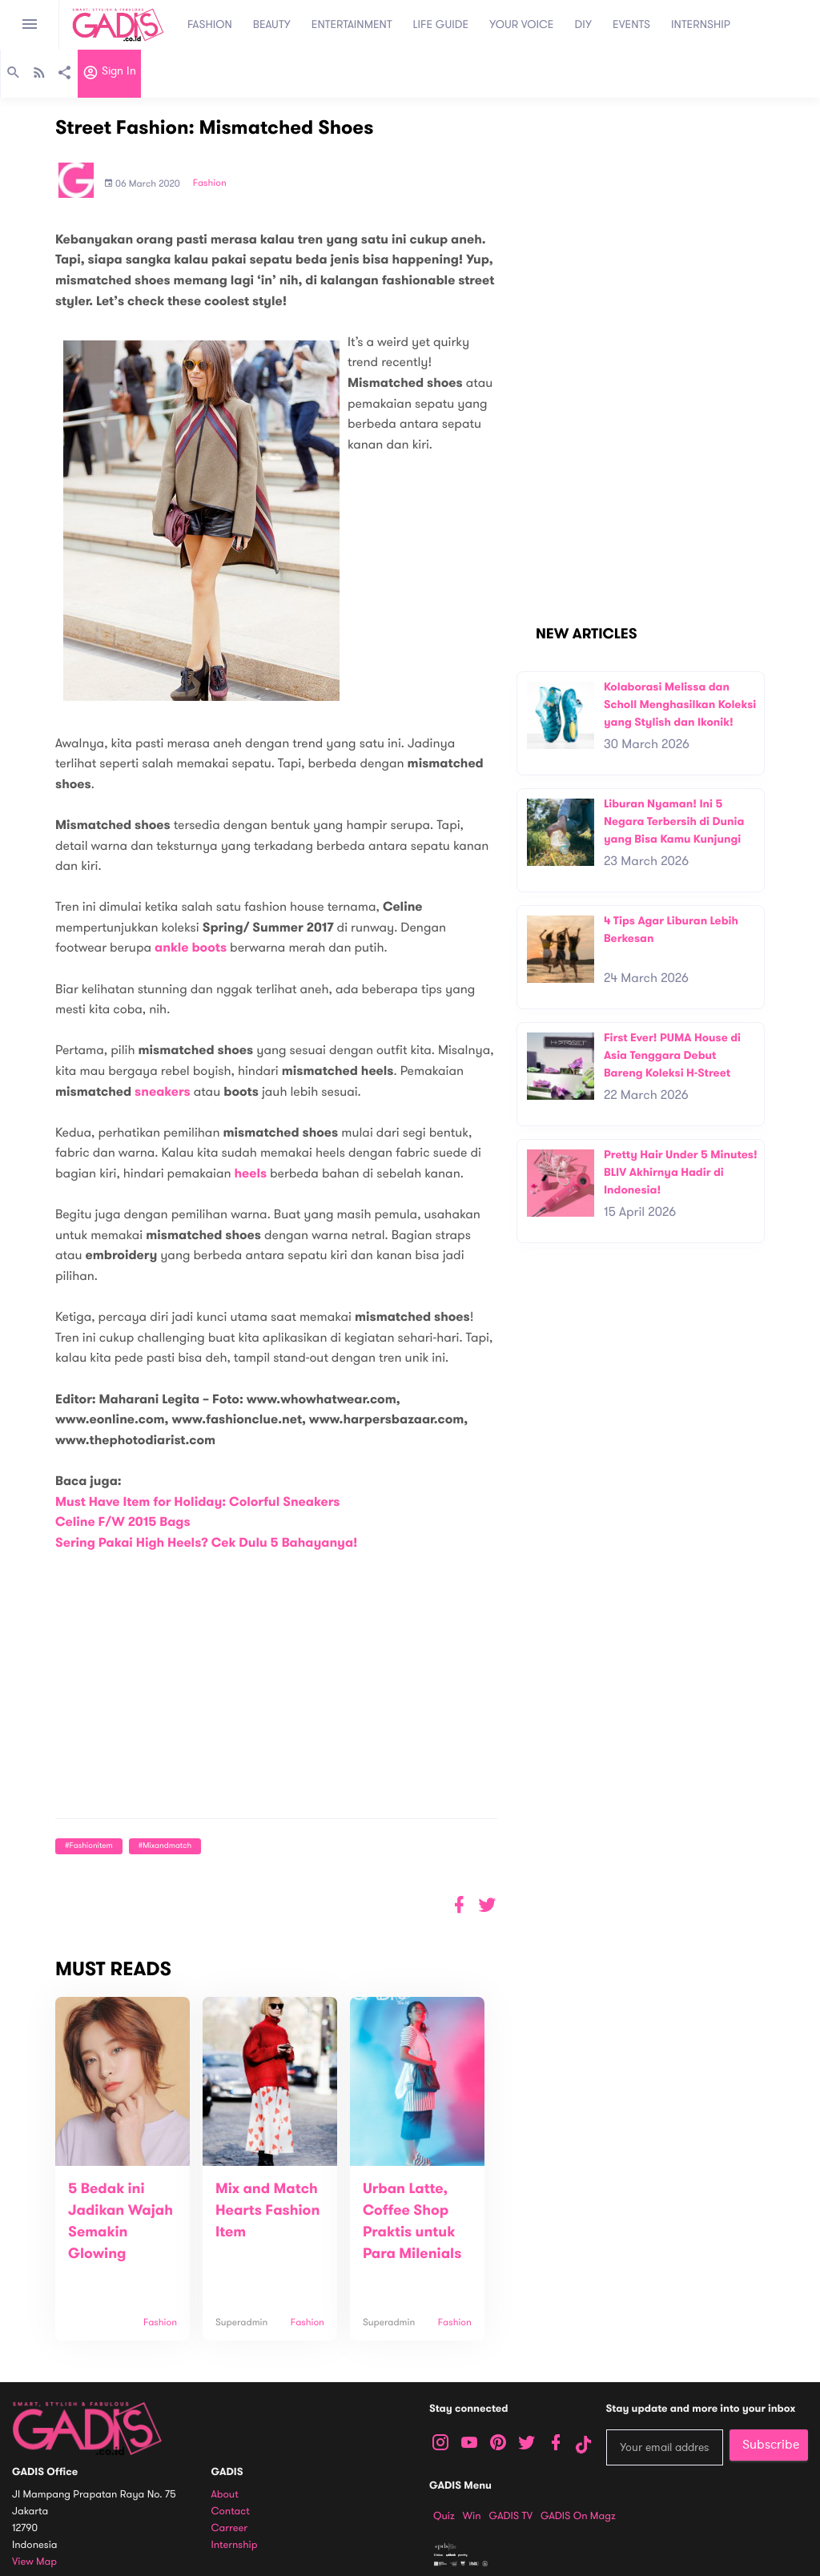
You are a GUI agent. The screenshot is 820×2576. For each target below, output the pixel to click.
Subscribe (770, 2444)
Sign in (109, 74)
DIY (584, 24)
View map (34, 2562)
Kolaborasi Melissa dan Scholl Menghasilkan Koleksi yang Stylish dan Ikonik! (680, 704)
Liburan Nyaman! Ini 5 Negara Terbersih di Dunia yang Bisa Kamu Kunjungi (674, 821)
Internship (234, 2545)
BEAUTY (272, 24)
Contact (230, 2511)
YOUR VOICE (521, 24)
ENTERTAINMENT (352, 24)
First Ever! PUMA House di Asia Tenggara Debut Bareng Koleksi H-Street (672, 1055)
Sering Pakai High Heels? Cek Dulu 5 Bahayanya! (206, 1543)
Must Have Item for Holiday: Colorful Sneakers (197, 1502)
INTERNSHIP (700, 24)
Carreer (229, 2528)
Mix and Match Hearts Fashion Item (267, 2211)
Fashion (210, 183)
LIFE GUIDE (441, 24)
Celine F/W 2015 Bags (123, 1522)
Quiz (444, 2516)
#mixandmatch (165, 1846)
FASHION (209, 24)
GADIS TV (511, 2516)
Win (472, 2516)
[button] (487, 1905)
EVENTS (631, 24)
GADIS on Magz (578, 2516)
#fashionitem (89, 1846)
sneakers (163, 1092)
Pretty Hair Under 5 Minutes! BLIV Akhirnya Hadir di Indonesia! (681, 1172)
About (225, 2494)
